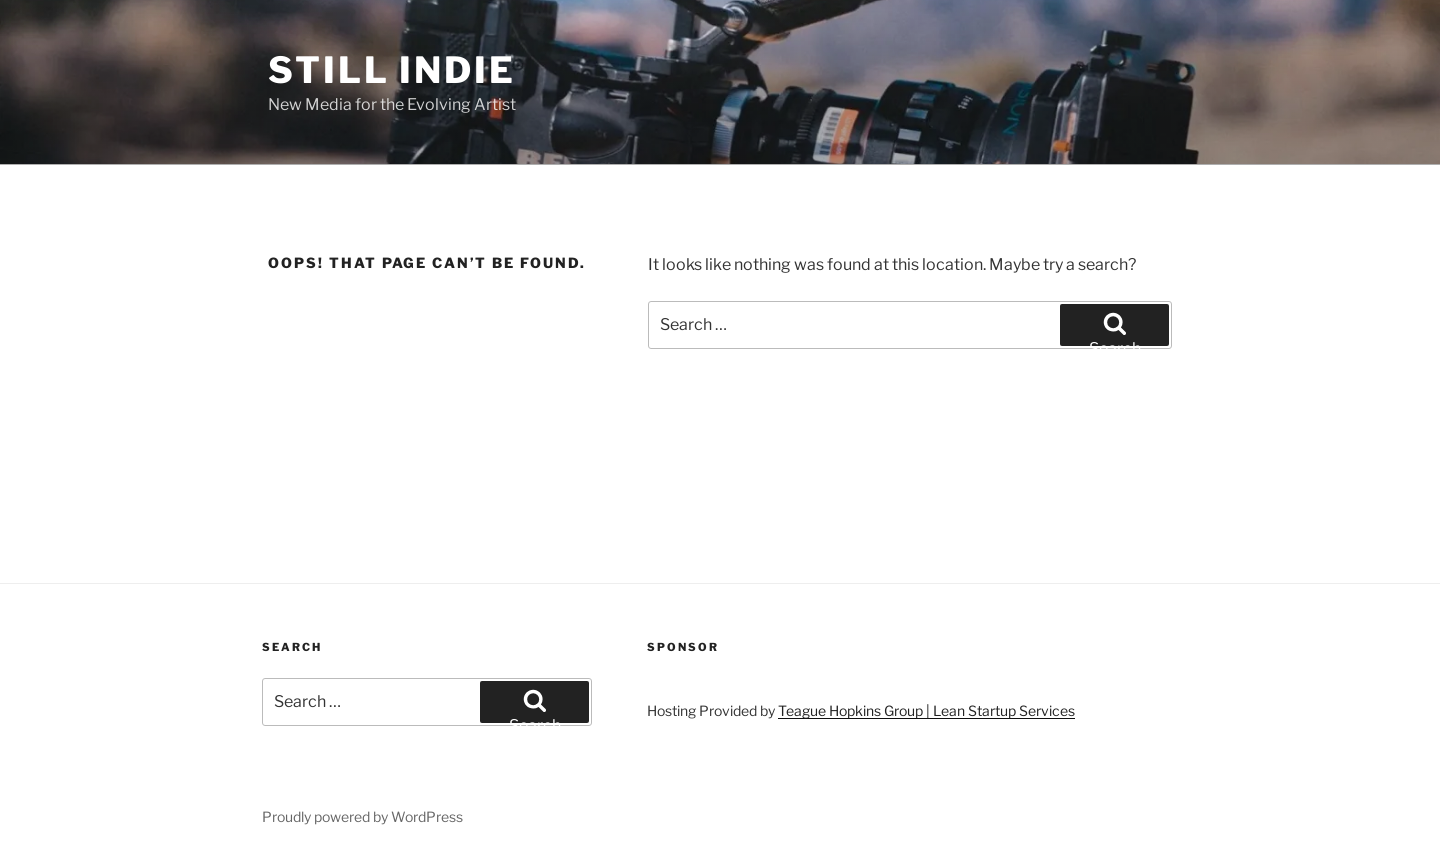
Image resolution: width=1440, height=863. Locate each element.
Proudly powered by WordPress (362, 816)
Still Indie (392, 70)
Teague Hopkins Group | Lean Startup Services (926, 710)
